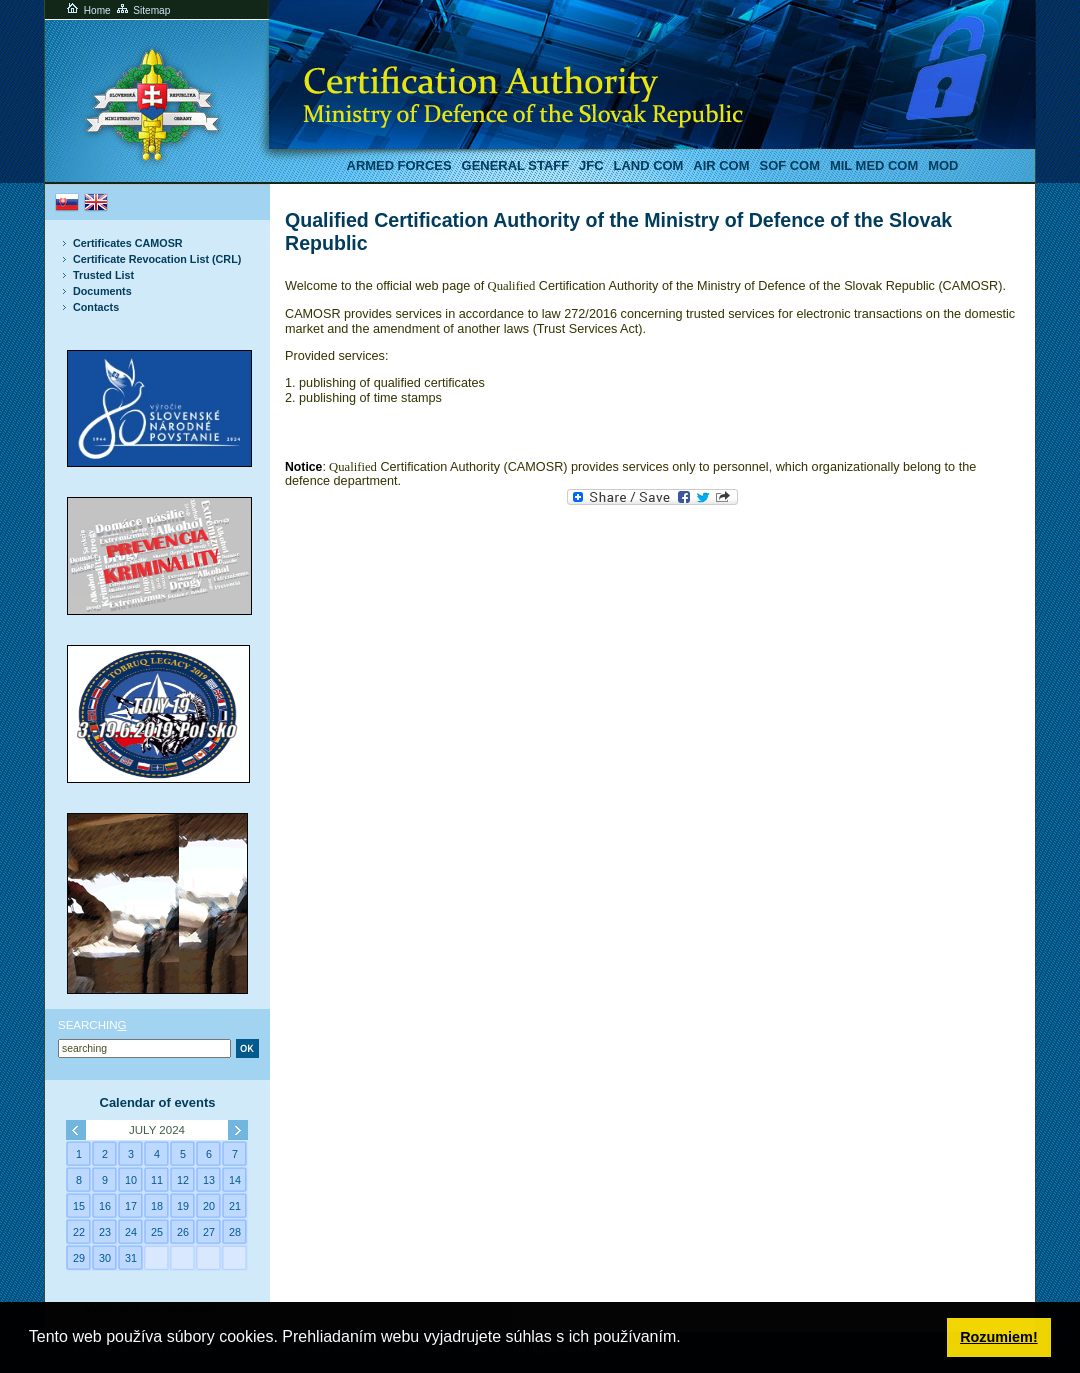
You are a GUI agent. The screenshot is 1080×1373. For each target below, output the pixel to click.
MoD (943, 165)
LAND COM (649, 165)
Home (87, 10)
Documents (102, 291)
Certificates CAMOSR (128, 243)
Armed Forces (399, 165)
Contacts (96, 307)
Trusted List (103, 275)
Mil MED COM (874, 165)
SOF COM (790, 165)
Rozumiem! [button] (999, 1337)
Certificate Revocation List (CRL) (157, 259)
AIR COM (721, 165)
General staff (515, 165)
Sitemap (142, 10)
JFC (591, 165)
